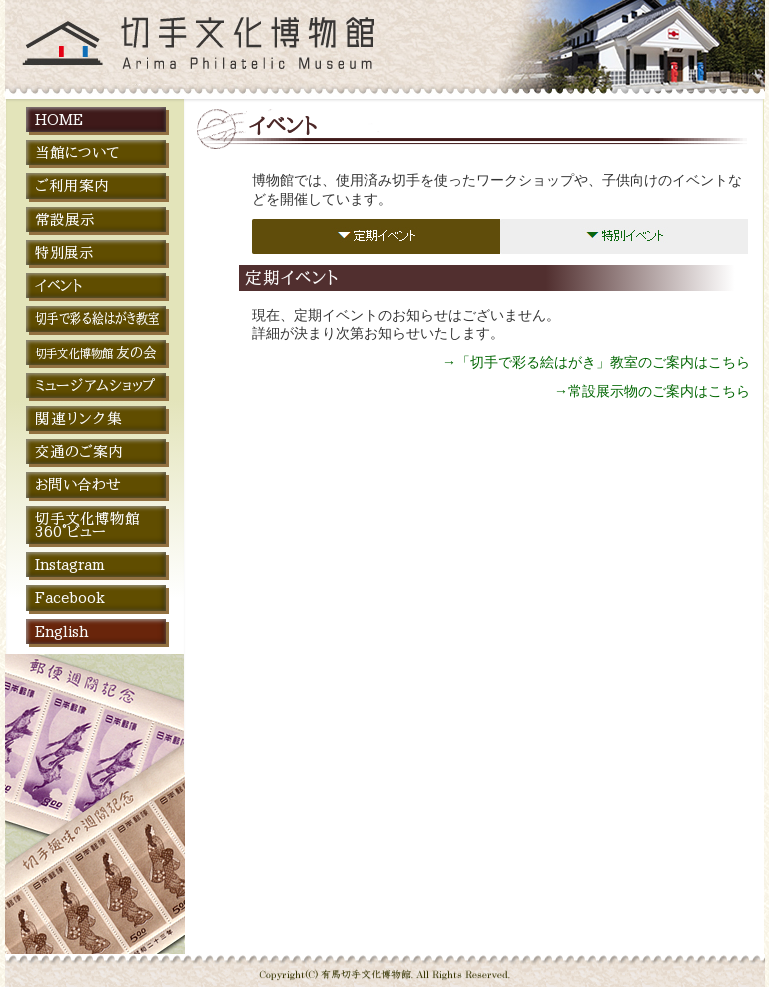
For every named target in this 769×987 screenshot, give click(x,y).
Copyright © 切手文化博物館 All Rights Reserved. (385, 965)
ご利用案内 (72, 185)
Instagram (69, 564)
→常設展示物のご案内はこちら (652, 391)
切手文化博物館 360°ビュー (87, 525)
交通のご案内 (79, 451)
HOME (59, 119)
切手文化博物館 (93, 49)
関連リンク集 (79, 418)
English (61, 631)
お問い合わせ (78, 484)
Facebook (70, 597)
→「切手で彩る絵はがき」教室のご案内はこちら (596, 362)
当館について (77, 152)
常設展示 (65, 219)
